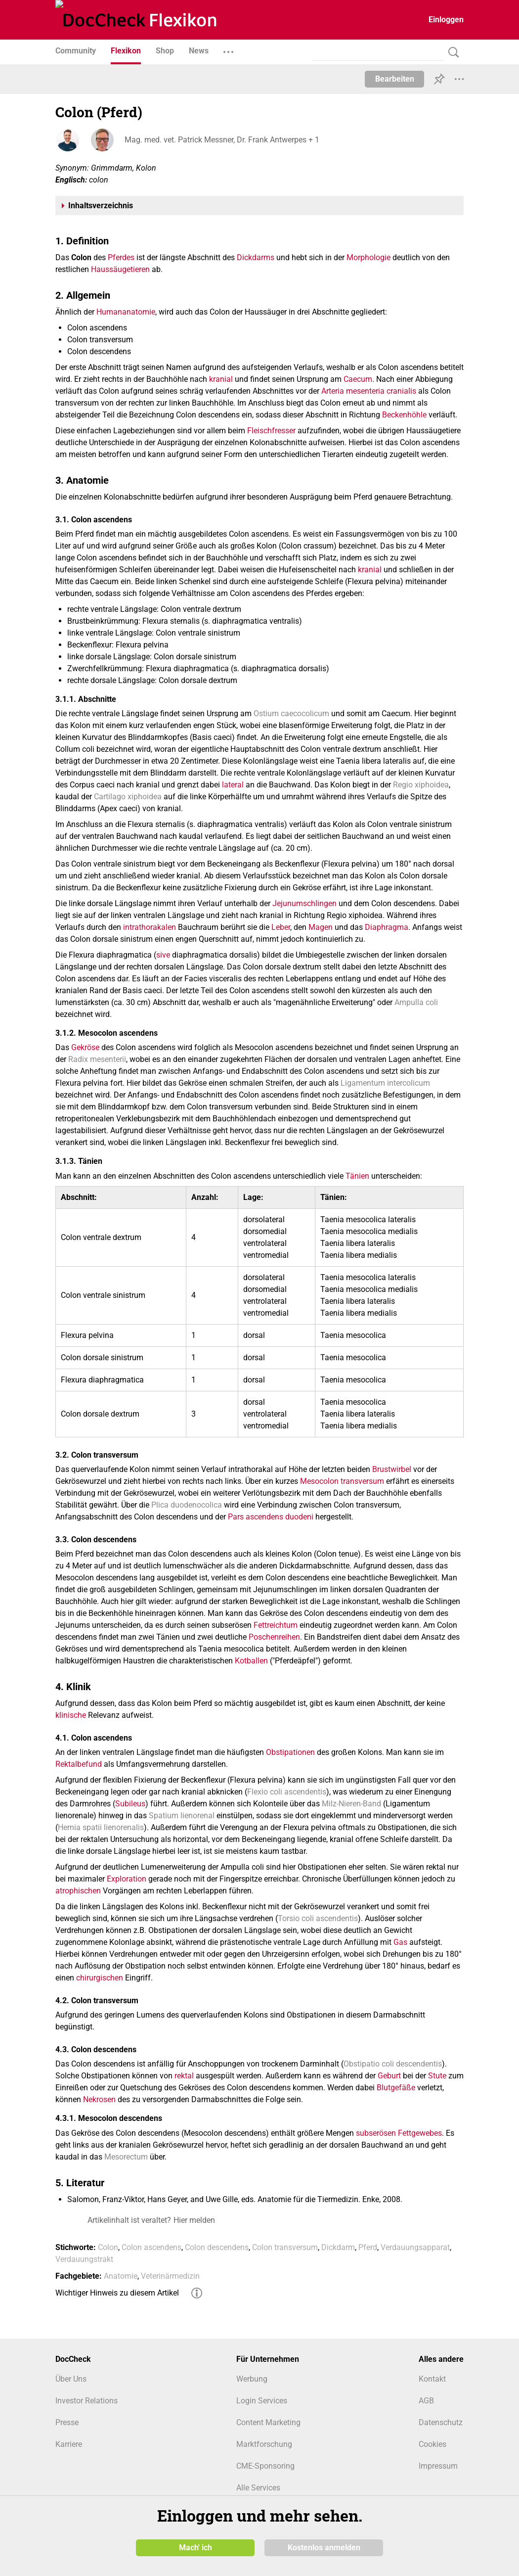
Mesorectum (126, 2157)
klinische (70, 1715)
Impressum (438, 2466)
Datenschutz (441, 2422)
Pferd (367, 2247)
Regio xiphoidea (421, 784)
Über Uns (70, 2379)
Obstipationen (290, 1752)
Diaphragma (386, 927)
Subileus (130, 1803)
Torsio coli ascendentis (318, 1918)
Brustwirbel (391, 1469)
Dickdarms (255, 257)
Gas (400, 1942)
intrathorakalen (149, 927)
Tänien (357, 1176)
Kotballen (251, 1660)
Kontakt (432, 2379)
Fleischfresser (271, 430)
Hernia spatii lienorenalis (101, 1827)
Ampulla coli (416, 1002)
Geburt (389, 2075)
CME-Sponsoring (265, 2466)
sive (163, 955)
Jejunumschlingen (304, 903)
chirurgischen (99, 1977)
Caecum (358, 379)
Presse (67, 2422)
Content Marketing (268, 2422)
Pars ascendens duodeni (270, 1516)
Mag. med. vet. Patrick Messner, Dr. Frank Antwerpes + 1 (222, 139)
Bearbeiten (394, 79)
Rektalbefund (78, 1764)
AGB (426, 2400)
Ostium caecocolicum (291, 713)
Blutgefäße (396, 2087)
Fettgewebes (420, 2133)
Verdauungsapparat (415, 2247)
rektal (184, 2075)
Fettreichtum (276, 1625)
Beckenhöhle (404, 414)
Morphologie (368, 257)
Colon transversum (285, 2247)
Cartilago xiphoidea (128, 796)
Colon (108, 2247)
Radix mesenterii (97, 1059)
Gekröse (85, 1047)
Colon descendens (217, 2247)
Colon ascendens (151, 2247)
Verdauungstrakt (84, 2259)
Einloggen (446, 19)
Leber (280, 927)
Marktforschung (264, 2444)
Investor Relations (86, 2400)
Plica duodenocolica (186, 1505)
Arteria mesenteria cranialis (368, 391)
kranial (221, 379)
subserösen (376, 2133)
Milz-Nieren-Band (351, 1803)
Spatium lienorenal (182, 1815)
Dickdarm (338, 2247)
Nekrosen (99, 2099)
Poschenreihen (274, 1637)
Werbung (251, 2379)
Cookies (432, 2444)
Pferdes (121, 257)
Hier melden (194, 2220)
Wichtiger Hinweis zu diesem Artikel (117, 2293)
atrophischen (78, 1890)
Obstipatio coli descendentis (393, 2064)
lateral (233, 784)
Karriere (68, 2444)
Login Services (261, 2400)
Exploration (126, 1879)
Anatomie (120, 2276)
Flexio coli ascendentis (286, 1791)
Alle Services (258, 2487)
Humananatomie (125, 312)
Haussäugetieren (120, 269)
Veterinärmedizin (170, 2276)
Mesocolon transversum (342, 1481)
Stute (437, 2075)
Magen (320, 927)
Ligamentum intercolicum (385, 1083)
